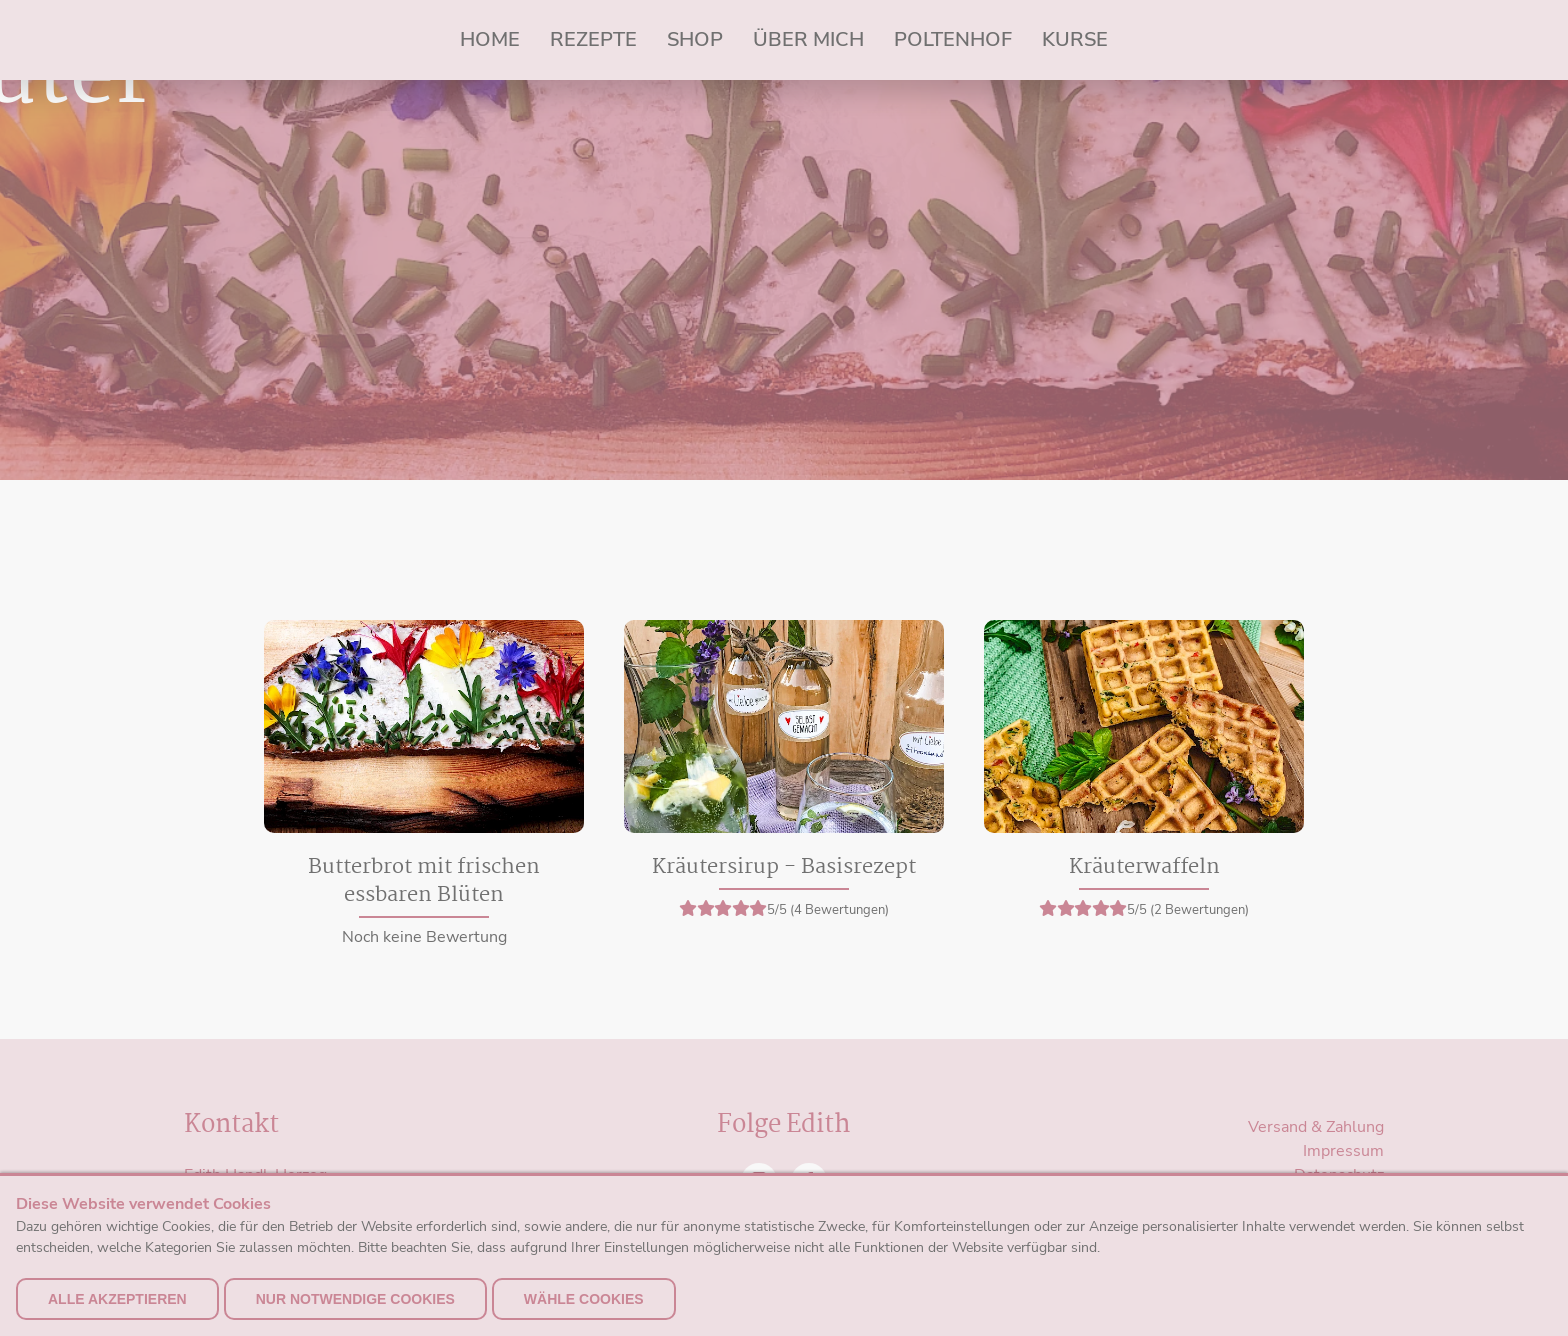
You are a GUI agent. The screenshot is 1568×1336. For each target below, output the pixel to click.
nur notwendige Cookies (355, 1299)
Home (490, 39)
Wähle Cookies (584, 1299)
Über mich (808, 39)
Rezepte (593, 39)
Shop (695, 39)
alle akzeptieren (117, 1299)
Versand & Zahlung (1316, 1127)
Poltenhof (953, 39)
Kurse (1075, 39)
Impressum (1343, 1151)
